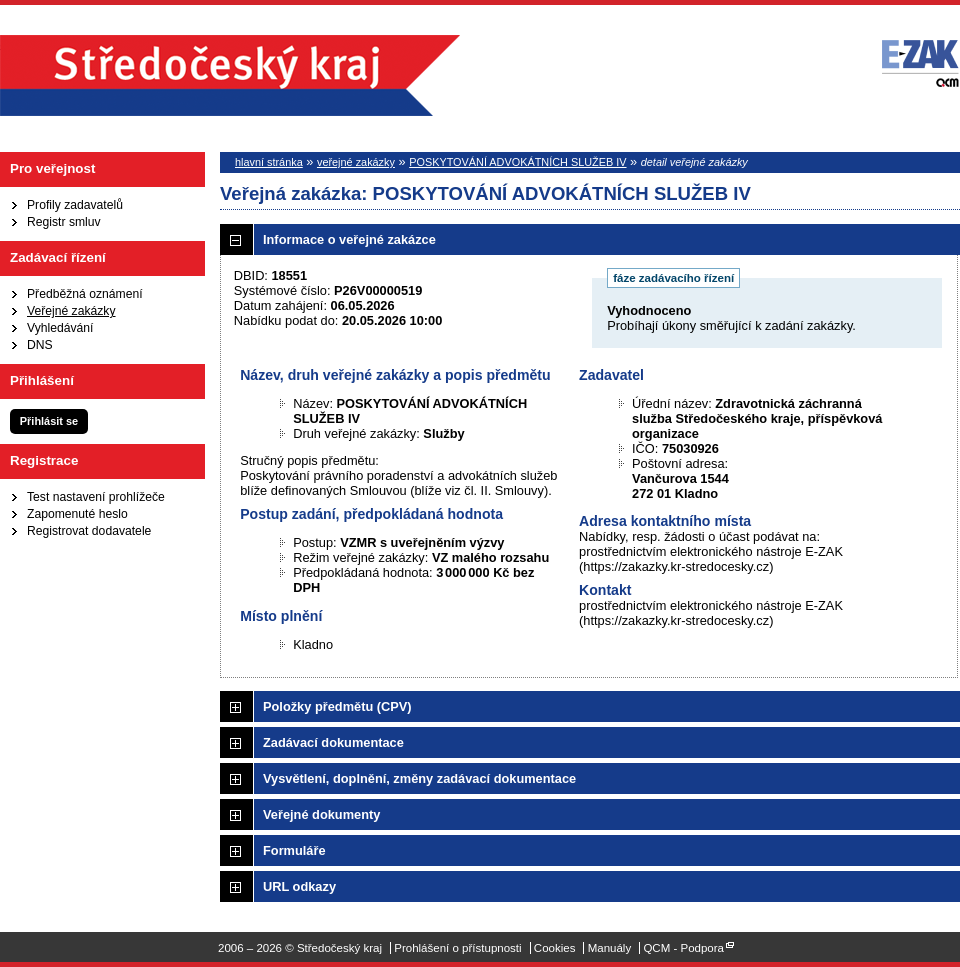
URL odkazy (299, 886)
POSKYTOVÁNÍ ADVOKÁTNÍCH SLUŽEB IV (517, 162)
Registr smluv (64, 222)
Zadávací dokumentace (333, 742)
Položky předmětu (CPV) (337, 706)
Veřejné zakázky (71, 311)
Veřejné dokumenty (321, 814)
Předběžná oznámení (85, 294)
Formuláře (294, 850)
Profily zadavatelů (75, 205)
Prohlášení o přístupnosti (457, 948)
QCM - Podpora (683, 948)
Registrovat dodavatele (89, 531)
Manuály (610, 948)
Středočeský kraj (230, 75)
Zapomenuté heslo (77, 514)
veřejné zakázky (356, 162)
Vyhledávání (60, 328)
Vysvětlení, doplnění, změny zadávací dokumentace (419, 778)
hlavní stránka (269, 162)
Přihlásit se (49, 421)
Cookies (555, 948)
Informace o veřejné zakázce (349, 239)
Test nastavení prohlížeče (96, 497)
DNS (40, 345)
